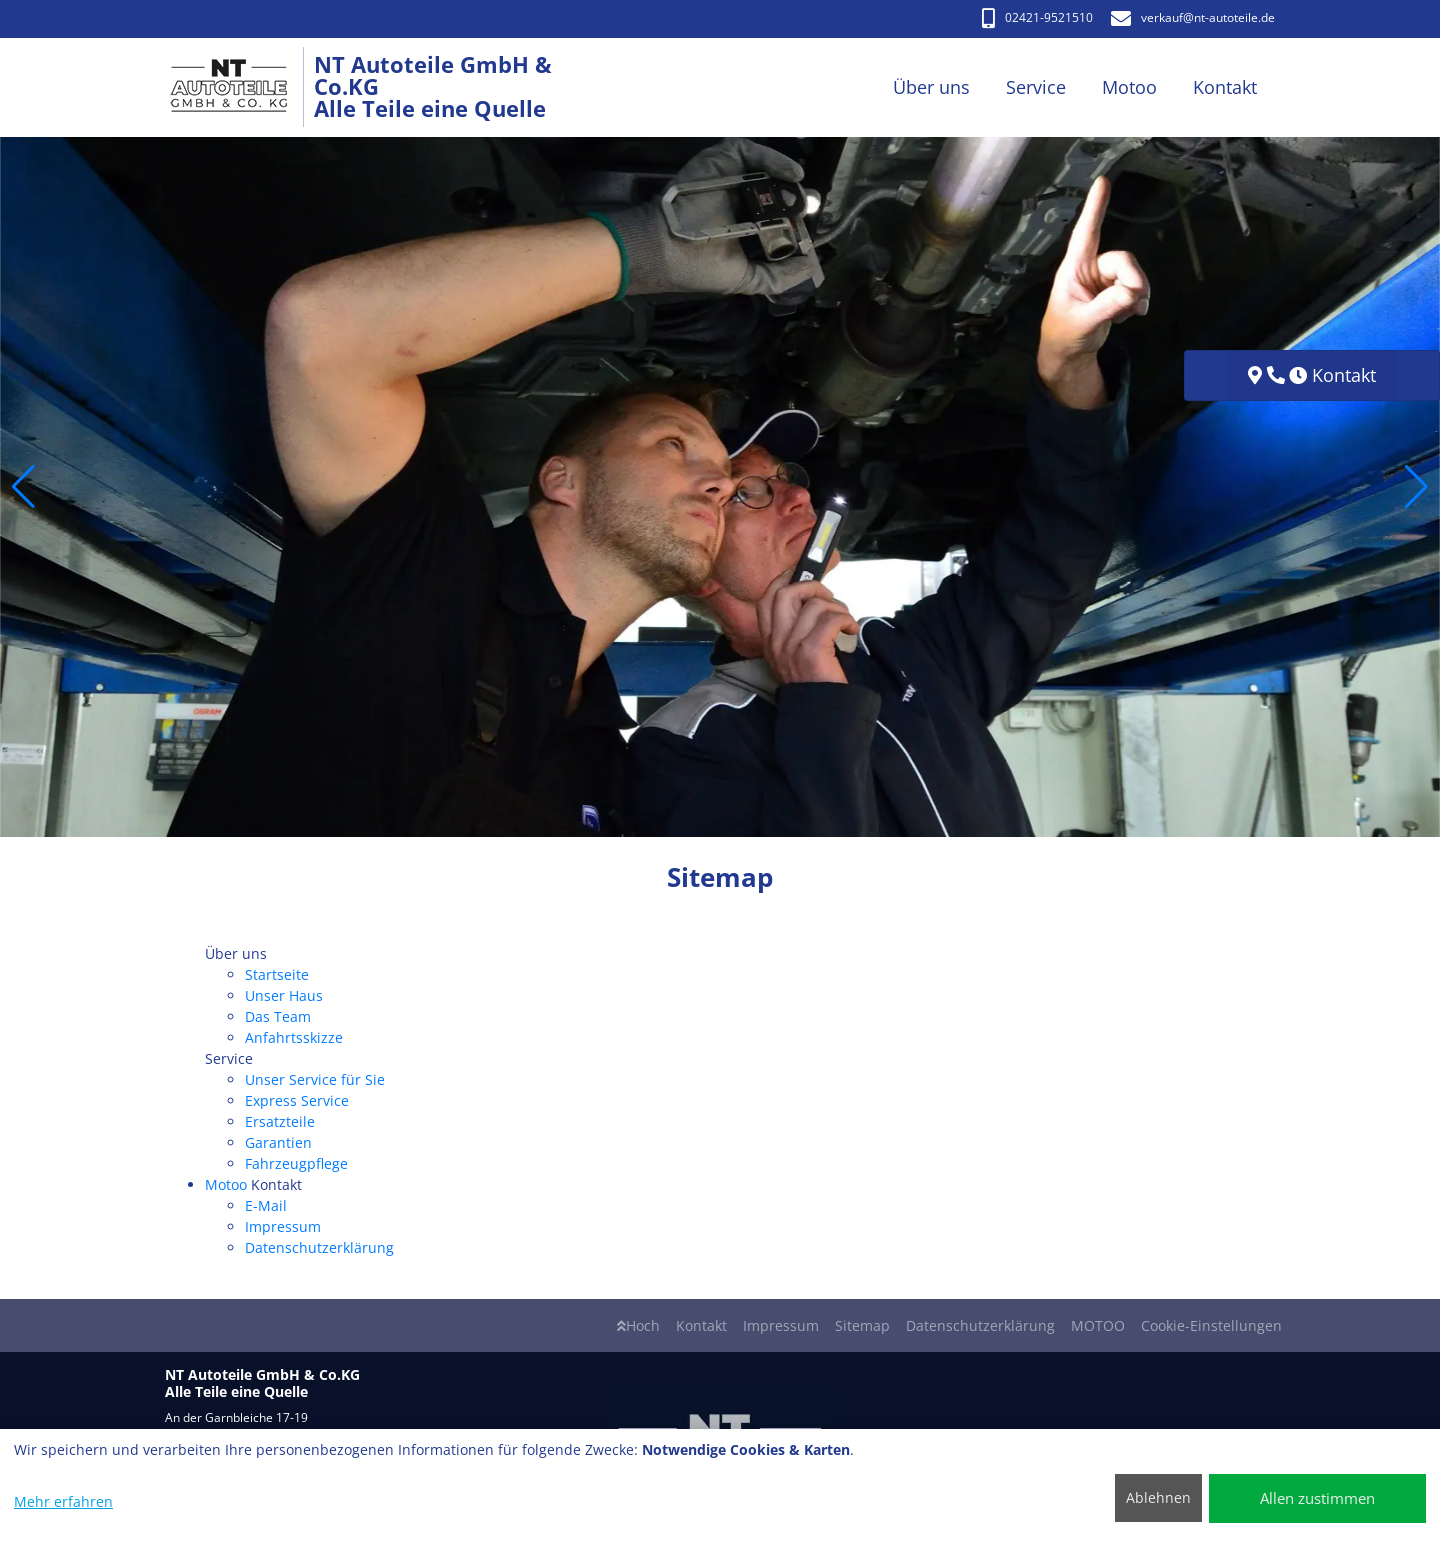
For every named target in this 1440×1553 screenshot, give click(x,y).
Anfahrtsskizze (294, 1037)
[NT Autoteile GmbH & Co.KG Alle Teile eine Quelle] (239, 87)
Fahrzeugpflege (296, 1163)
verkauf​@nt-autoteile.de (1193, 17)
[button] (23, 487)
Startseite (277, 974)
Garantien (278, 1142)
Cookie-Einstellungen (1211, 1325)
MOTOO (1098, 1325)
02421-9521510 (1037, 17)
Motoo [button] (1129, 87)
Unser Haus (284, 995)
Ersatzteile (280, 1121)
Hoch (638, 1325)
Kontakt (701, 1325)
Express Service (297, 1100)
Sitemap (862, 1325)
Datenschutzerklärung (319, 1247)
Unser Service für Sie (315, 1079)
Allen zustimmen (1317, 1498)
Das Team (278, 1016)
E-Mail (266, 1205)
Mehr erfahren (63, 1501)
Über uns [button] (931, 87)
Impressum (283, 1226)
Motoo (226, 1184)
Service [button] (1036, 87)
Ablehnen (1158, 1497)
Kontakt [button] (1225, 87)
